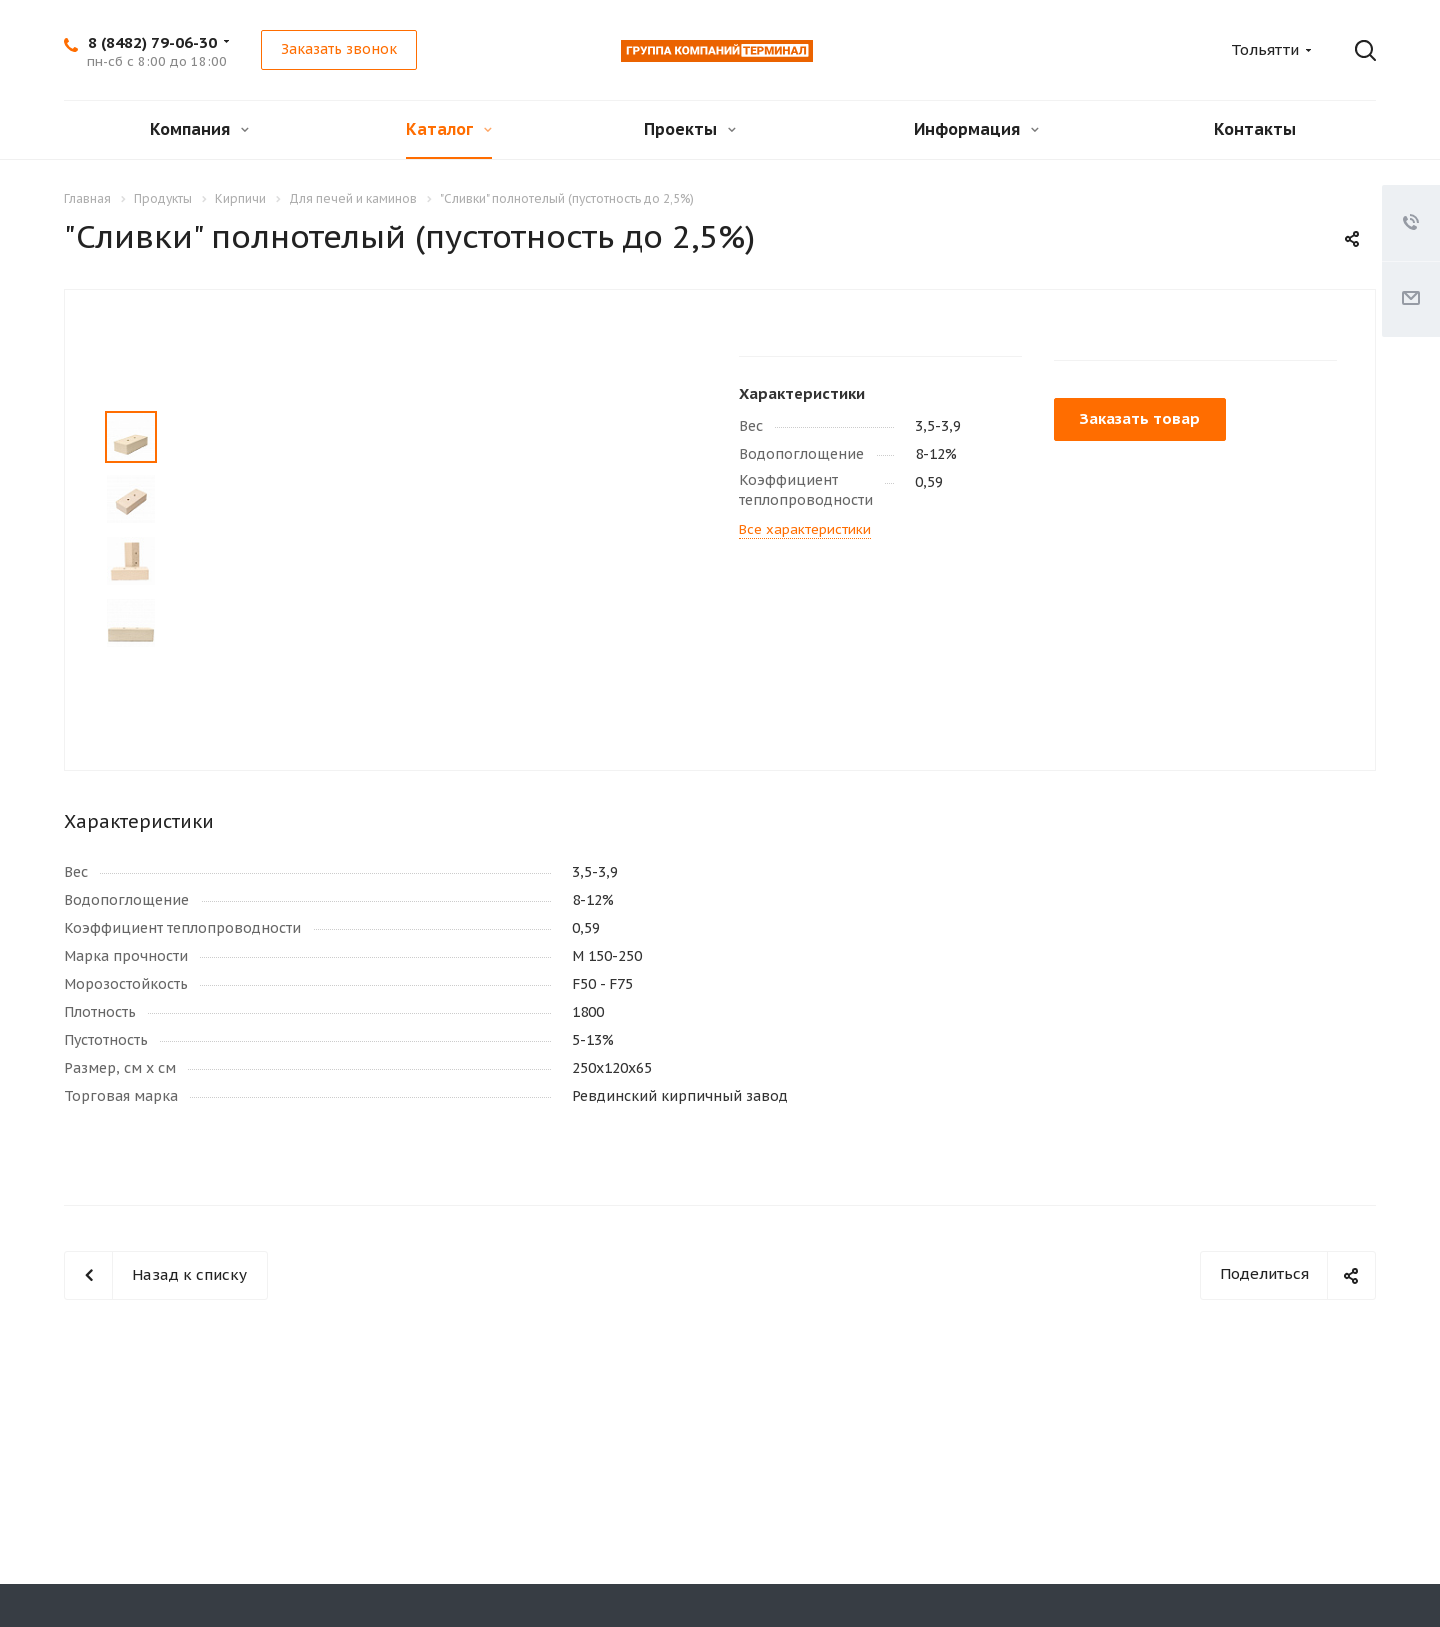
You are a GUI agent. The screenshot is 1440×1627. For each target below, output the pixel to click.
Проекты (690, 129)
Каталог (449, 129)
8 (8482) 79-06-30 (152, 42)
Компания (199, 129)
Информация (976, 129)
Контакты (1255, 129)
